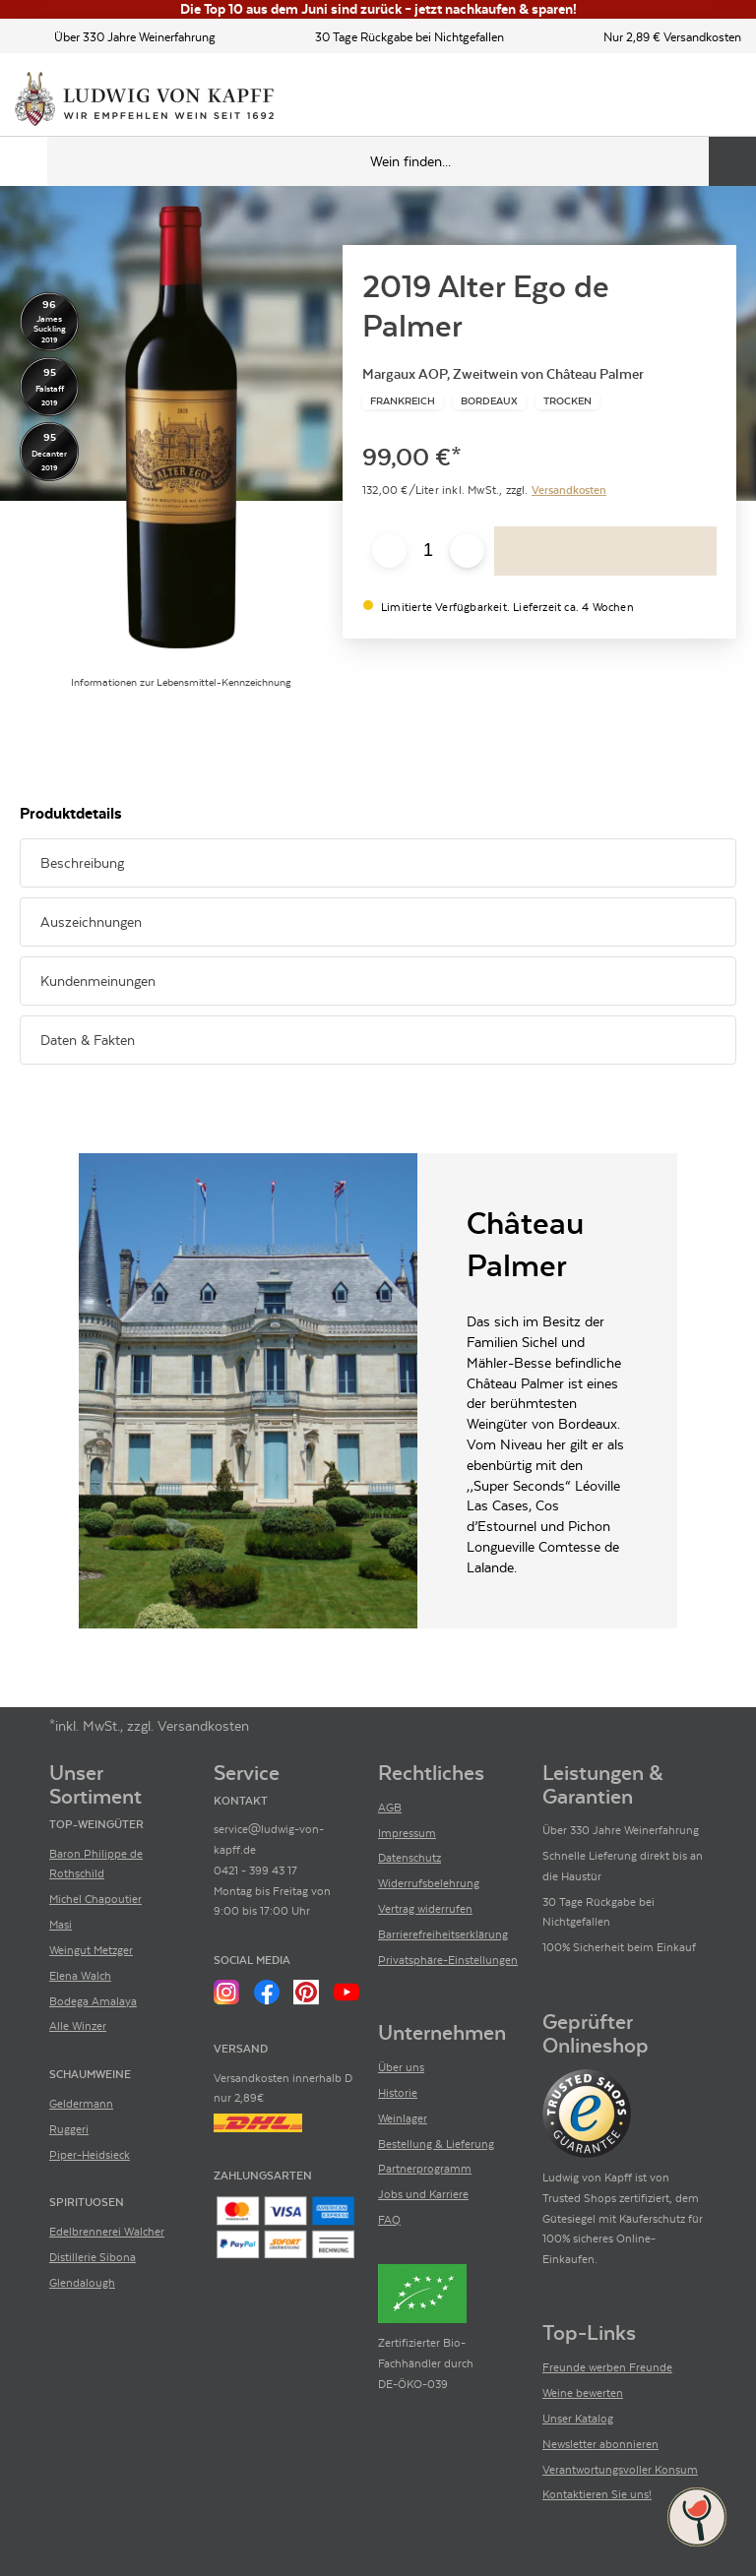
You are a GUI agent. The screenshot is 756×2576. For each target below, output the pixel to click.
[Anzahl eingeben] (428, 551)
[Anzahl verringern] (389, 550)
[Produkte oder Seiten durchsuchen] (732, 161)
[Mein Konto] (691, 100)
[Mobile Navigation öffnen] (23, 161)
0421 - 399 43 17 (255, 1870)
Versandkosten (569, 490)
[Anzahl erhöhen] (467, 550)
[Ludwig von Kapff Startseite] (144, 100)
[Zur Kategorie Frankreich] (402, 401)
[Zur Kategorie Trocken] (567, 401)
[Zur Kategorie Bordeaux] (489, 401)
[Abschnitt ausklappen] (690, 864)
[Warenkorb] (724, 100)
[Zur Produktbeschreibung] (181, 427)
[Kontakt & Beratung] (657, 100)
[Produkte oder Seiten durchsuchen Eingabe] (401, 161)
